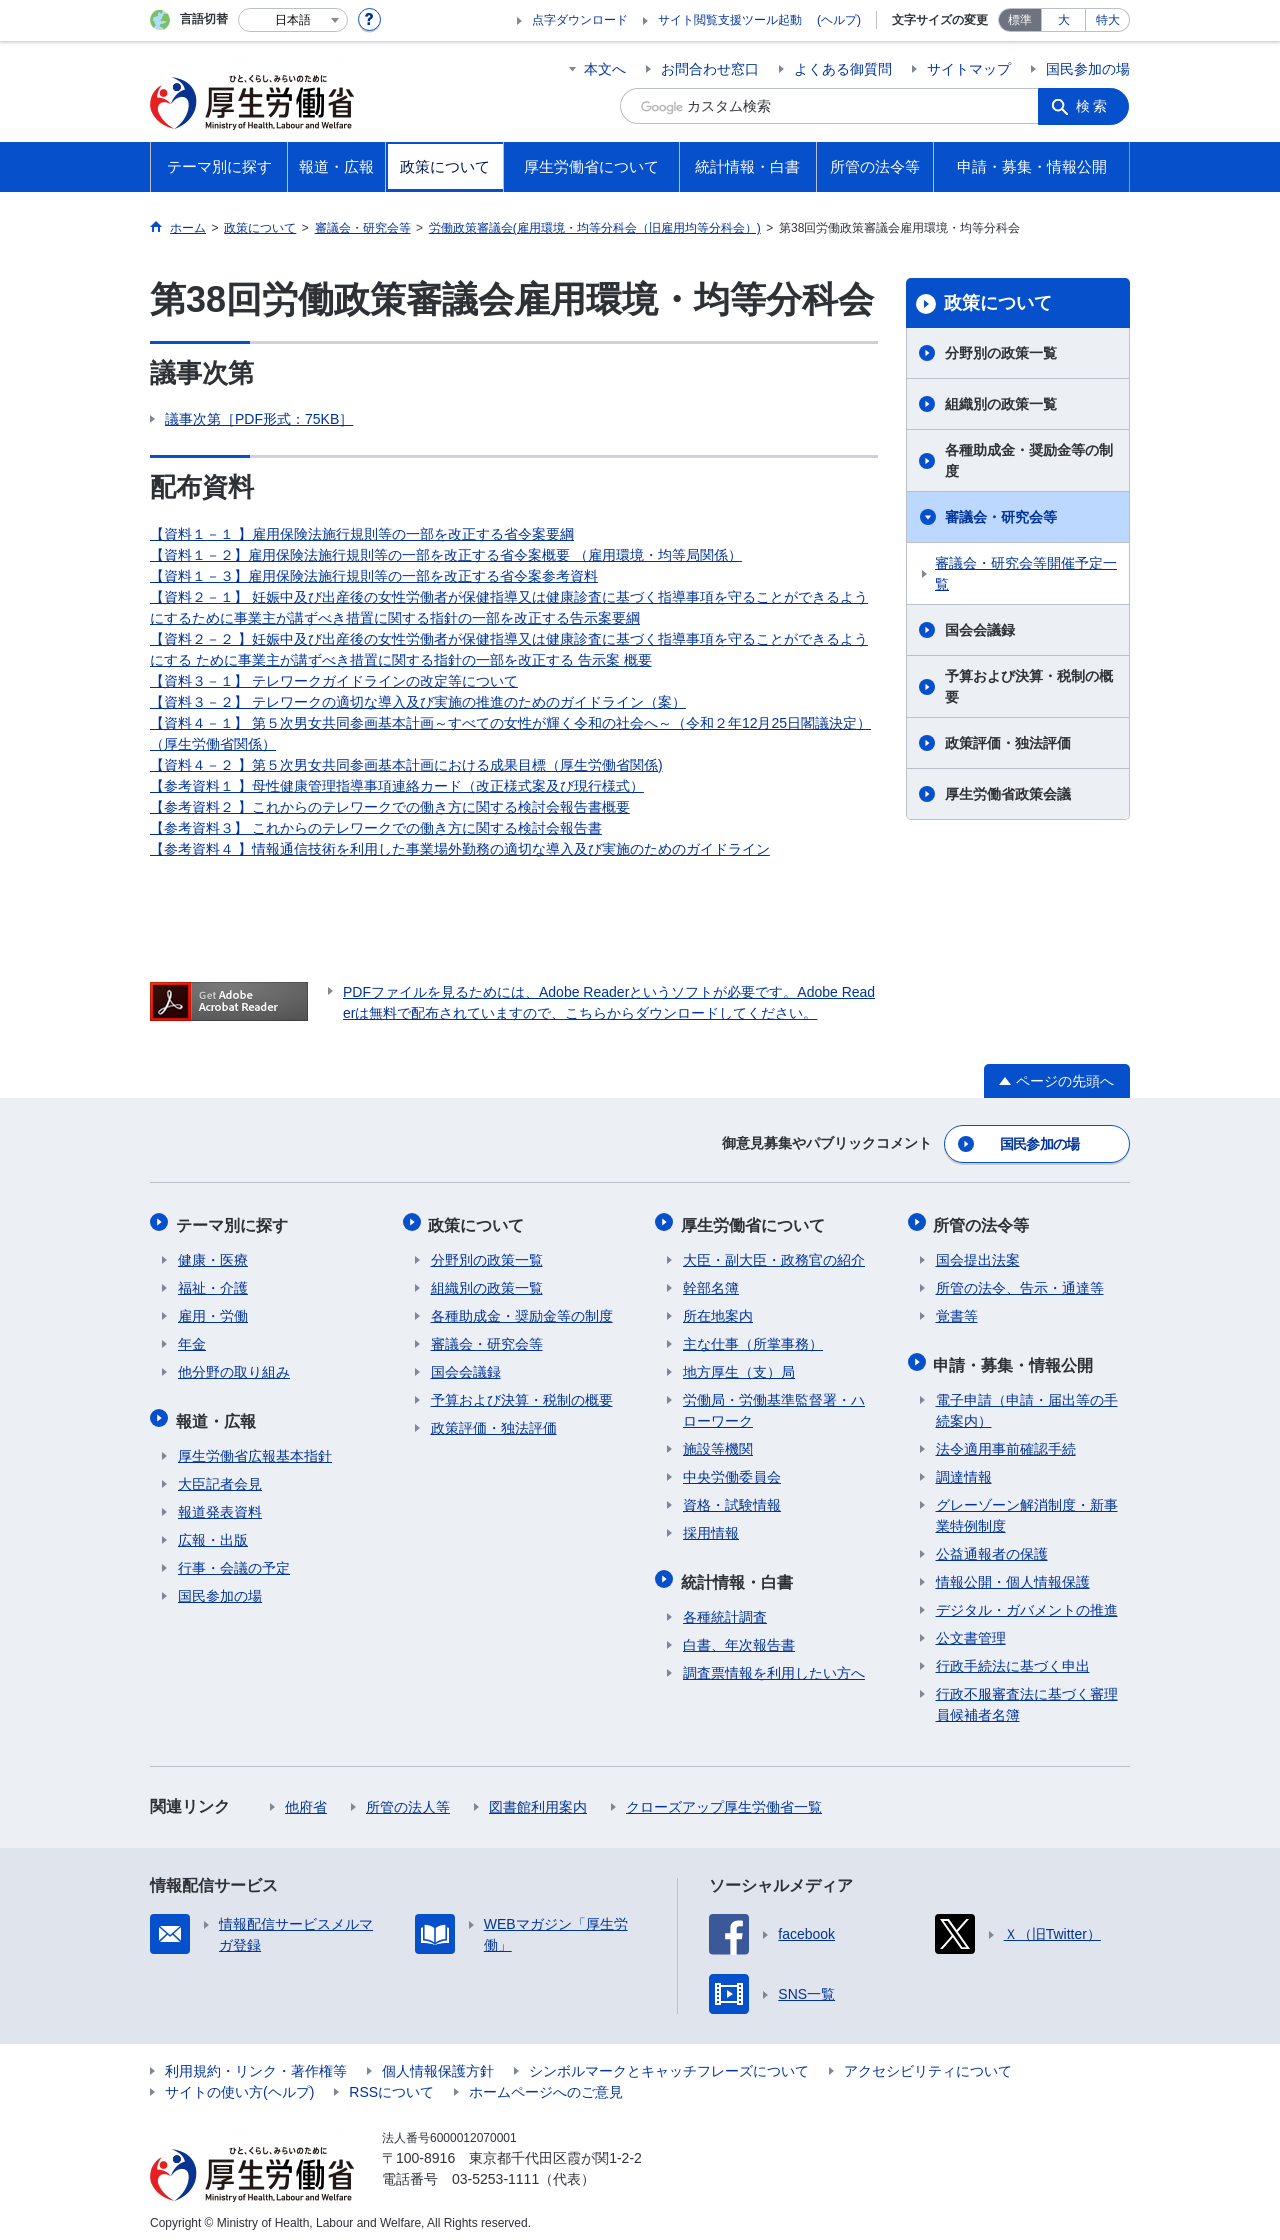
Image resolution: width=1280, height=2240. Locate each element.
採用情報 (711, 1528)
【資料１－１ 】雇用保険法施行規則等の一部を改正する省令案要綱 (362, 534)
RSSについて (391, 2083)
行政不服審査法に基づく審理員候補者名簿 (1027, 1695)
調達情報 (964, 1468)
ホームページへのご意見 (546, 2083)
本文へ (605, 69)
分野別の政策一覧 (1001, 353)
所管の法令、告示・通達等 (1020, 1283)
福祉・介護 (213, 1283)
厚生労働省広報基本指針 (255, 1447)
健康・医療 (213, 1255)
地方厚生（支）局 (739, 1367)
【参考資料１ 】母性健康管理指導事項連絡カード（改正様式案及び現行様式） (397, 786)
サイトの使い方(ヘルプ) (239, 2083)
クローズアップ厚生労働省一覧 (724, 1798)
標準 (1020, 20)
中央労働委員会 (732, 1472)
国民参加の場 (1088, 69)
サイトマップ (969, 69)
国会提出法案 (978, 1255)
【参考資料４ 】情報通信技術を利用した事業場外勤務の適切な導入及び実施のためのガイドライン (460, 849)
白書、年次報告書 (739, 1636)
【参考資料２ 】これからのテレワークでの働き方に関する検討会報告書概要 (390, 807)
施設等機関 (718, 1444)
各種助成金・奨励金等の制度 (1029, 460)
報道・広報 (218, 1413)
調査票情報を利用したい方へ (774, 1664)
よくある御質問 (843, 69)
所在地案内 (718, 1311)
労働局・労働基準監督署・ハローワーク (774, 1405)
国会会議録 (980, 630)
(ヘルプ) (839, 20)
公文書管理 (971, 1629)
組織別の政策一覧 (1001, 404)
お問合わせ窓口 (710, 69)
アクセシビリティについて (928, 2062)
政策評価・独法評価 (1008, 743)
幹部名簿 (711, 1283)
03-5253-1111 (495, 2170)
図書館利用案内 (538, 1798)
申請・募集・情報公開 (1016, 1357)
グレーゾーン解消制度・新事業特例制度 (1027, 1506)
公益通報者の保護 (992, 1545)
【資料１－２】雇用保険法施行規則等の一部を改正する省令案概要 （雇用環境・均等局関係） (446, 555)
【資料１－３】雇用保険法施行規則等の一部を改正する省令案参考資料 (374, 576)
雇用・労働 (213, 1311)
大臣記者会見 (220, 1475)
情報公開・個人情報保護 (1013, 1573)
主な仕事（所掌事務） (753, 1339)
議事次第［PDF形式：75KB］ (259, 419)
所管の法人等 (408, 1798)
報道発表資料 (220, 1503)
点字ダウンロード (580, 20)
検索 (1094, 106)
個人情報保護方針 (438, 2062)
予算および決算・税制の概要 (1029, 686)
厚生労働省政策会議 (1008, 794)
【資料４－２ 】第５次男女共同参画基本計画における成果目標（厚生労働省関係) (406, 765)
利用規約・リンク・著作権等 (256, 2062)
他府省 (306, 1798)
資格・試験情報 (732, 1500)
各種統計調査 (725, 1608)
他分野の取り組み (234, 1367)
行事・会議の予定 (234, 1559)
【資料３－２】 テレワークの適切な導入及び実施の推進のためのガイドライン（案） (418, 702)
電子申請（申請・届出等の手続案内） (1027, 1401)
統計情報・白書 (739, 1574)
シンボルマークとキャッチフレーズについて (669, 2062)
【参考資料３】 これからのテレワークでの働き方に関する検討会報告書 (376, 828)
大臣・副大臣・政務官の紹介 (774, 1255)
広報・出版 (213, 1531)
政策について (998, 303)
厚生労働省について (755, 1221)
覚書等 (957, 1311)
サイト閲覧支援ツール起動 (730, 20)
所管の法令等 (984, 1221)
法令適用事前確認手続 (1006, 1440)
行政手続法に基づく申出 (1013, 1657)
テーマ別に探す (234, 1221)
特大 (1108, 20)
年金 (192, 1339)
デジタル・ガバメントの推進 (1027, 1601)
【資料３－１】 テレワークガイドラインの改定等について (334, 681)
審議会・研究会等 (1001, 517)
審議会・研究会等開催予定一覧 (1026, 573)
